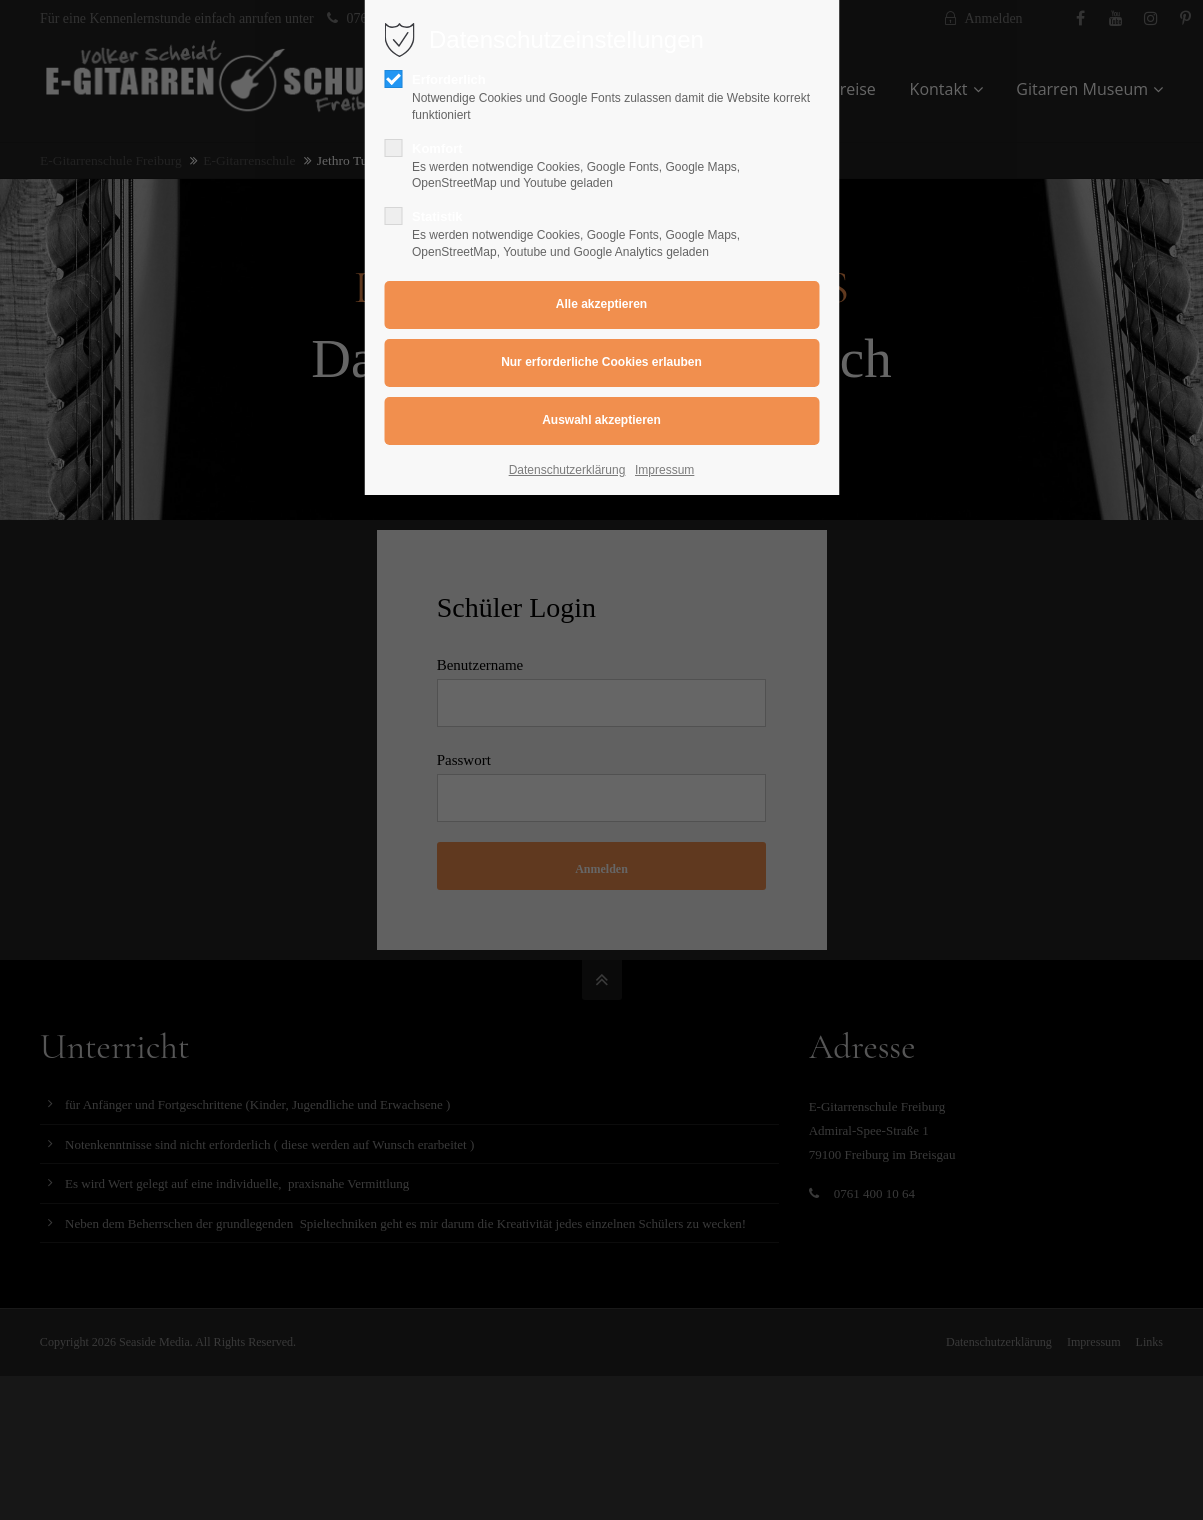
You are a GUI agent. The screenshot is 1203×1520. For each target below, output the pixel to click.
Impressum (664, 470)
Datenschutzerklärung (567, 470)
